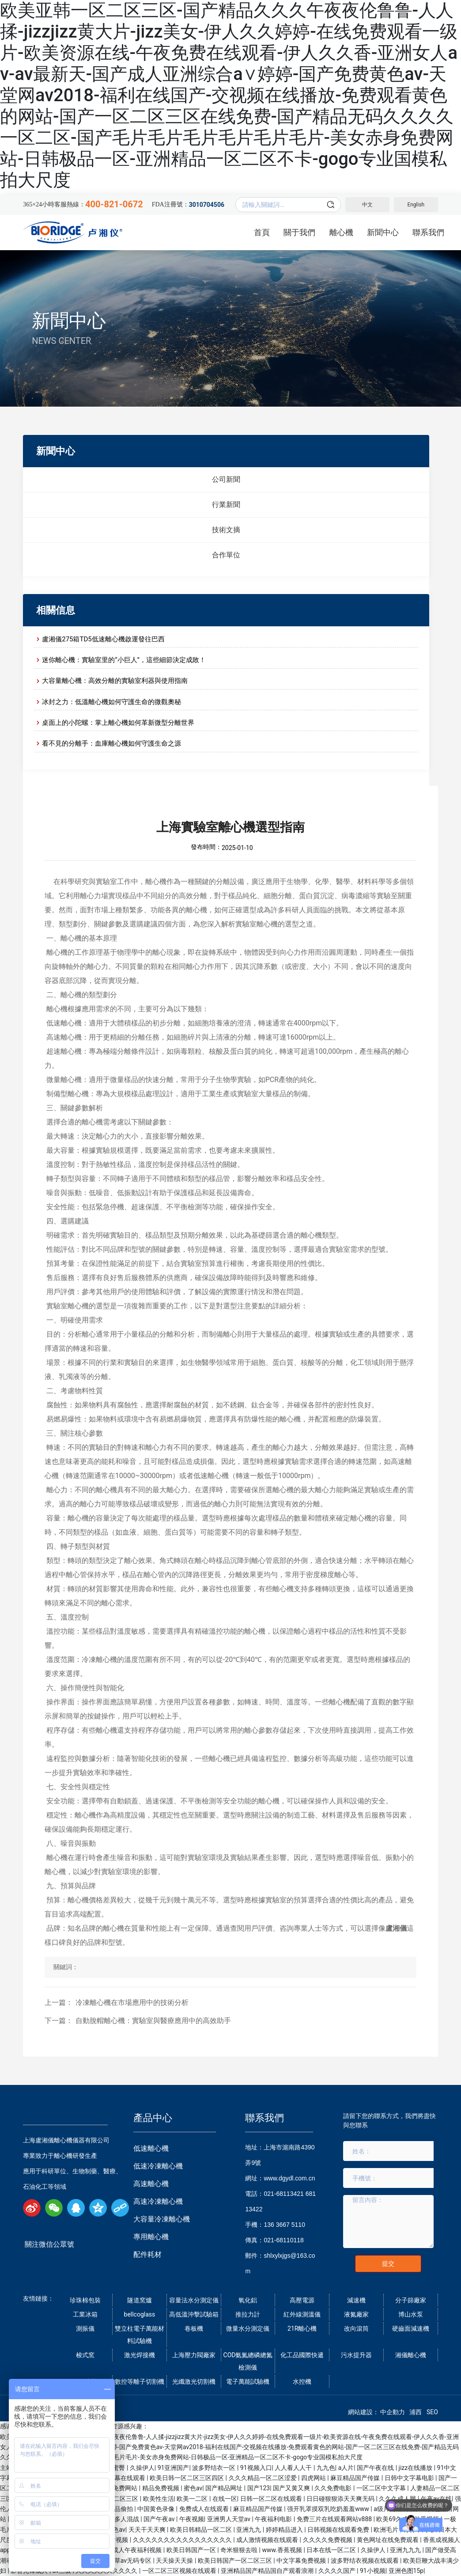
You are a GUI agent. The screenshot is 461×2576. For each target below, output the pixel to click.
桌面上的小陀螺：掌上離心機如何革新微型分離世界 (118, 723)
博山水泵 (410, 2314)
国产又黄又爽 (292, 2488)
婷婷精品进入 (285, 2529)
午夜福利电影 (274, 2519)
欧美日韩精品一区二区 (201, 2529)
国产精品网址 (224, 2488)
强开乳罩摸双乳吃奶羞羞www (328, 2508)
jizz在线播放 (416, 2467)
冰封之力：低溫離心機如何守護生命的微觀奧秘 (111, 702)
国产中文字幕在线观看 (115, 2477)
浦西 (415, 2412)
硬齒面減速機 (410, 2328)
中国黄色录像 (156, 2508)
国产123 (258, 2488)
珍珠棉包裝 (85, 2300)
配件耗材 (147, 2254)
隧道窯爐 (139, 2300)
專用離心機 (151, 2237)
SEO (432, 2412)
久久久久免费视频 (328, 2539)
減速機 (356, 2300)
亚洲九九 (249, 2529)
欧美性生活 (158, 2498)
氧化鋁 (247, 2300)
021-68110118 (283, 2240)
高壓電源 (302, 2300)
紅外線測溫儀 (302, 2314)
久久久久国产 (337, 2570)
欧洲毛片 (387, 2529)
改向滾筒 (356, 2328)
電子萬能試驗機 (247, 2381)
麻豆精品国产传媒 (355, 2477)
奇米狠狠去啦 (239, 2549)
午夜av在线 (436, 2498)
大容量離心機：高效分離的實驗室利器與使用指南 (115, 681)
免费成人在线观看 (204, 2508)
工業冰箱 (85, 2314)
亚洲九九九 (406, 2549)
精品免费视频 (161, 2488)
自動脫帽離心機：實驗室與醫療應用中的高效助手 (153, 2020)
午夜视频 (191, 2519)
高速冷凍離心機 (158, 2201)
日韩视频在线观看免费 (338, 2529)
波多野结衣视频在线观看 (365, 2560)
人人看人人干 (294, 2467)
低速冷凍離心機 (158, 2166)
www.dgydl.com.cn (289, 2178)
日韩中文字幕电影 (410, 2477)
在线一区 (224, 2498)
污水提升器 (356, 2355)
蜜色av (193, 2488)
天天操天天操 (175, 2560)
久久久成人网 (398, 2498)
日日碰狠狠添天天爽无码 (341, 2498)
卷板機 (194, 2328)
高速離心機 (151, 2184)
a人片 (346, 2467)
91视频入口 (256, 2467)
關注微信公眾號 (49, 2244)
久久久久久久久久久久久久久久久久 (183, 2539)
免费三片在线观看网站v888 (335, 2519)
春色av (115, 2529)
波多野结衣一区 (214, 2467)
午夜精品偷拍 (115, 2508)
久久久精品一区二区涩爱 (263, 2477)
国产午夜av (160, 2519)
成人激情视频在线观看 (267, 2539)
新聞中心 (69, 321)
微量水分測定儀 (247, 2328)
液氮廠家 (356, 2314)
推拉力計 (247, 2314)
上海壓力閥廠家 (193, 2355)
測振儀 (85, 2328)
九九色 (326, 2467)
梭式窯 (85, 2355)
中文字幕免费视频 (301, 2560)
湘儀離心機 (410, 2355)
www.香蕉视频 (283, 2549)
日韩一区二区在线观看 (271, 2498)
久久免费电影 (333, 2488)
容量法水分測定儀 (194, 2300)
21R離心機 (302, 2328)
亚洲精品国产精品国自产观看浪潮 (268, 2570)
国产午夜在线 (376, 2467)
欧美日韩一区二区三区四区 (187, 2477)
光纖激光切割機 (193, 2381)
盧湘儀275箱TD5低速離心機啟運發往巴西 (103, 639)
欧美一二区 (193, 2498)
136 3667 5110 (284, 2224)
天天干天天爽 (147, 2529)
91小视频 (372, 2570)
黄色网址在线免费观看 (388, 2539)
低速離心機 (151, 2148)
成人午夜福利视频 (137, 2549)
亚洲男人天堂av (229, 2519)
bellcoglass (139, 2314)
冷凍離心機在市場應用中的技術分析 (132, 2002)
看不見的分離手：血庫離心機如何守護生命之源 (111, 743)
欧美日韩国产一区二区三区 (235, 2560)
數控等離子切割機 (139, 2381)
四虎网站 (314, 2477)
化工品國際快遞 (302, 2355)
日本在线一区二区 (331, 2549)
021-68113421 (283, 2193)
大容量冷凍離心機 (161, 2219)
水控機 (302, 2381)
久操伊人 (142, 2467)
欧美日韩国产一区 (191, 2549)
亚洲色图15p (406, 2570)
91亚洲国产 (173, 2467)
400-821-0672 (114, 204)
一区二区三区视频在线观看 (180, 2570)
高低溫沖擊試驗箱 (194, 2314)
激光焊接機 (139, 2355)
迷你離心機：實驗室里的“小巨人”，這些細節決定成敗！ (124, 660)
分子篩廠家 (410, 2300)
